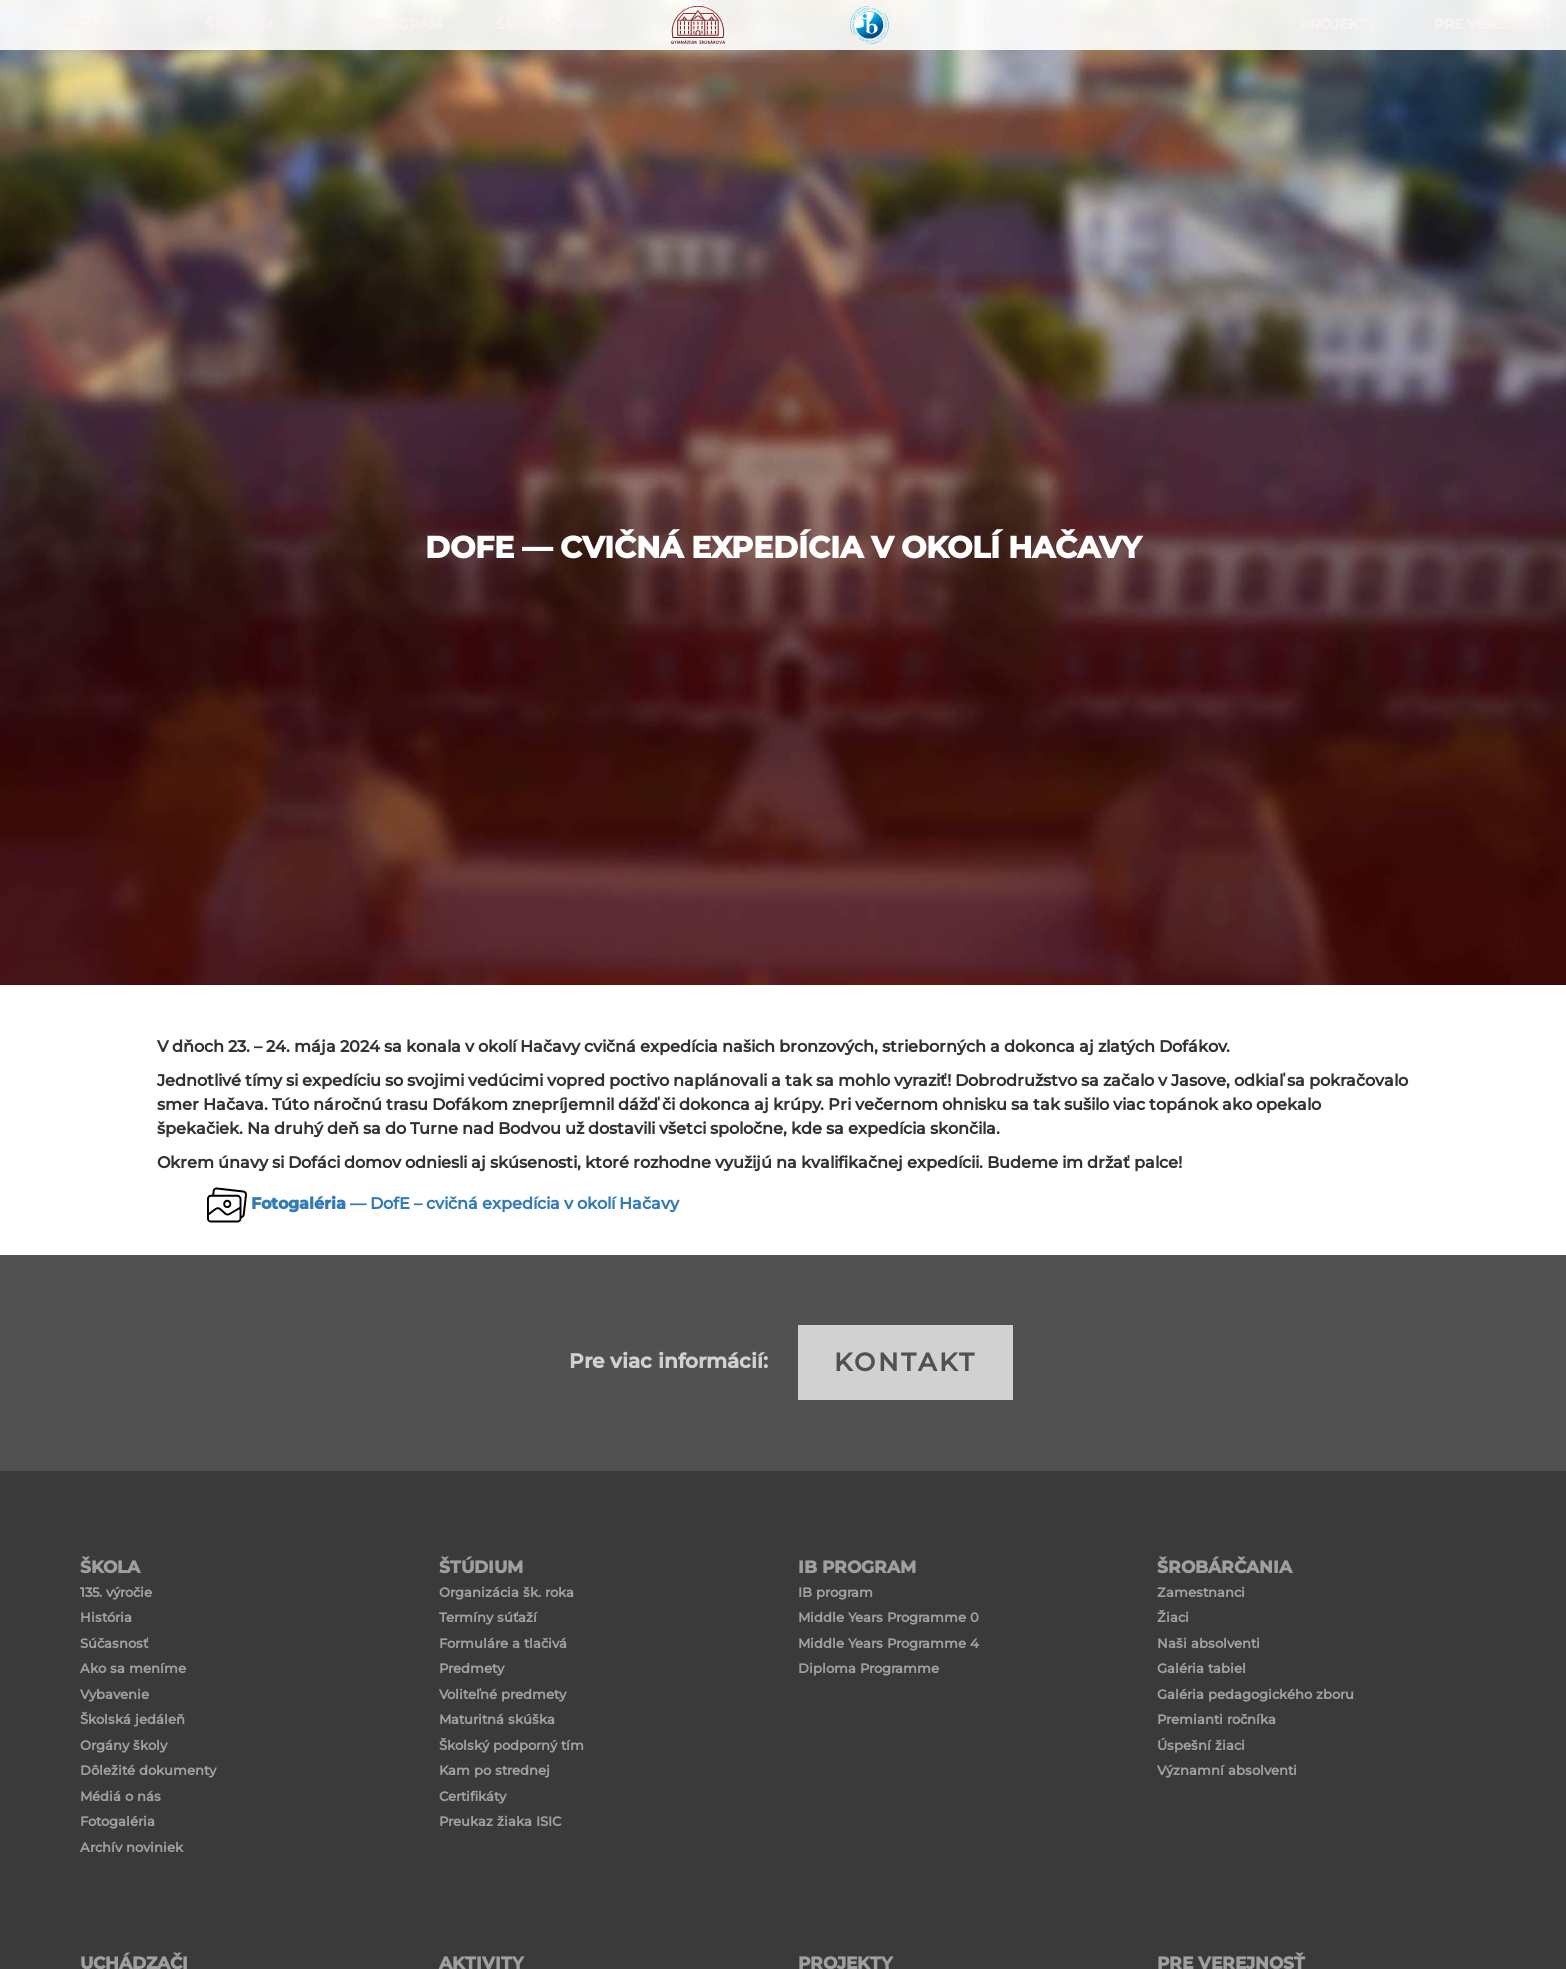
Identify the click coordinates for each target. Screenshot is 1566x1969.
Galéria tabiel (1201, 1668)
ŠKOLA (78, 100)
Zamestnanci (1201, 1592)
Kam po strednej (494, 1770)
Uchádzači (1021, 100)
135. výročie (116, 1592)
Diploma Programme (868, 1668)
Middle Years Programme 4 (888, 1643)
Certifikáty (472, 1796)
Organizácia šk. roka (506, 1592)
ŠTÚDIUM (233, 100)
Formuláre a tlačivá (503, 1643)
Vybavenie (114, 1694)
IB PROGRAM (389, 100)
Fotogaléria (117, 1821)
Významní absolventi (1227, 1770)
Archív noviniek (131, 1847)
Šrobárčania (544, 100)
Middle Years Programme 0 (888, 1617)
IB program (835, 1592)
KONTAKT (905, 1362)
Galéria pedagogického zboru (1255, 1694)
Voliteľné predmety (502, 1694)
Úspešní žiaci (1201, 1745)
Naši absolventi (1208, 1643)
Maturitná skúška (497, 1719)
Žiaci (1173, 1617)
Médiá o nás (120, 1796)
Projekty (1332, 100)
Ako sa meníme (133, 1668)
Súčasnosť (114, 1643)
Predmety (471, 1668)
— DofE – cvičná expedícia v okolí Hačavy (465, 1203)
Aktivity (1176, 100)
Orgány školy (123, 1745)
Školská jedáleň (132, 1719)
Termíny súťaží (488, 1617)
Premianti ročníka (1216, 1719)
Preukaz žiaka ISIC (500, 1821)
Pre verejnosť (1488, 100)
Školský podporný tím (511, 1745)
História (106, 1617)
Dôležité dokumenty (148, 1770)
